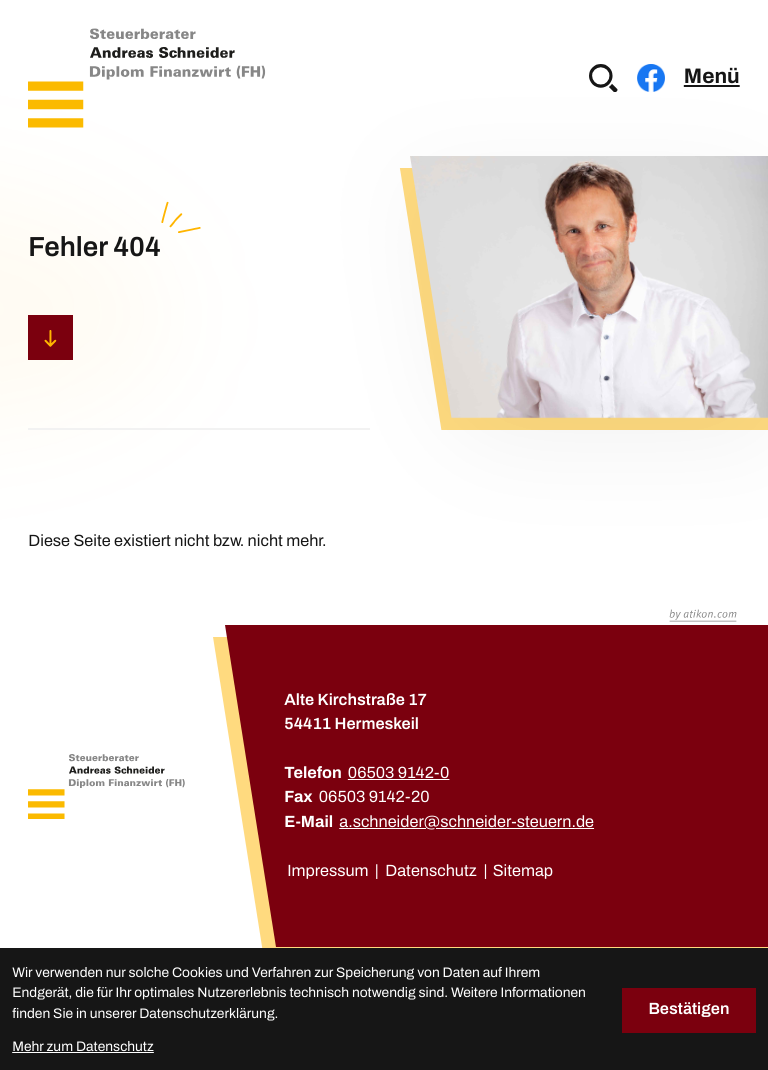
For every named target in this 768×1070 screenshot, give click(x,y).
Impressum (327, 871)
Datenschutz (431, 871)
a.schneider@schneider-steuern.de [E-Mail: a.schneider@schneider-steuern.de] (466, 822)
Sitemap (523, 871)
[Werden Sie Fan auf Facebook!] (651, 78)
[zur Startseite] (146, 77)
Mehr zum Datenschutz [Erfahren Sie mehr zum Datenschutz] (83, 1046)
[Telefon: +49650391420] (399, 774)
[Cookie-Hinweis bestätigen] (689, 1010)
